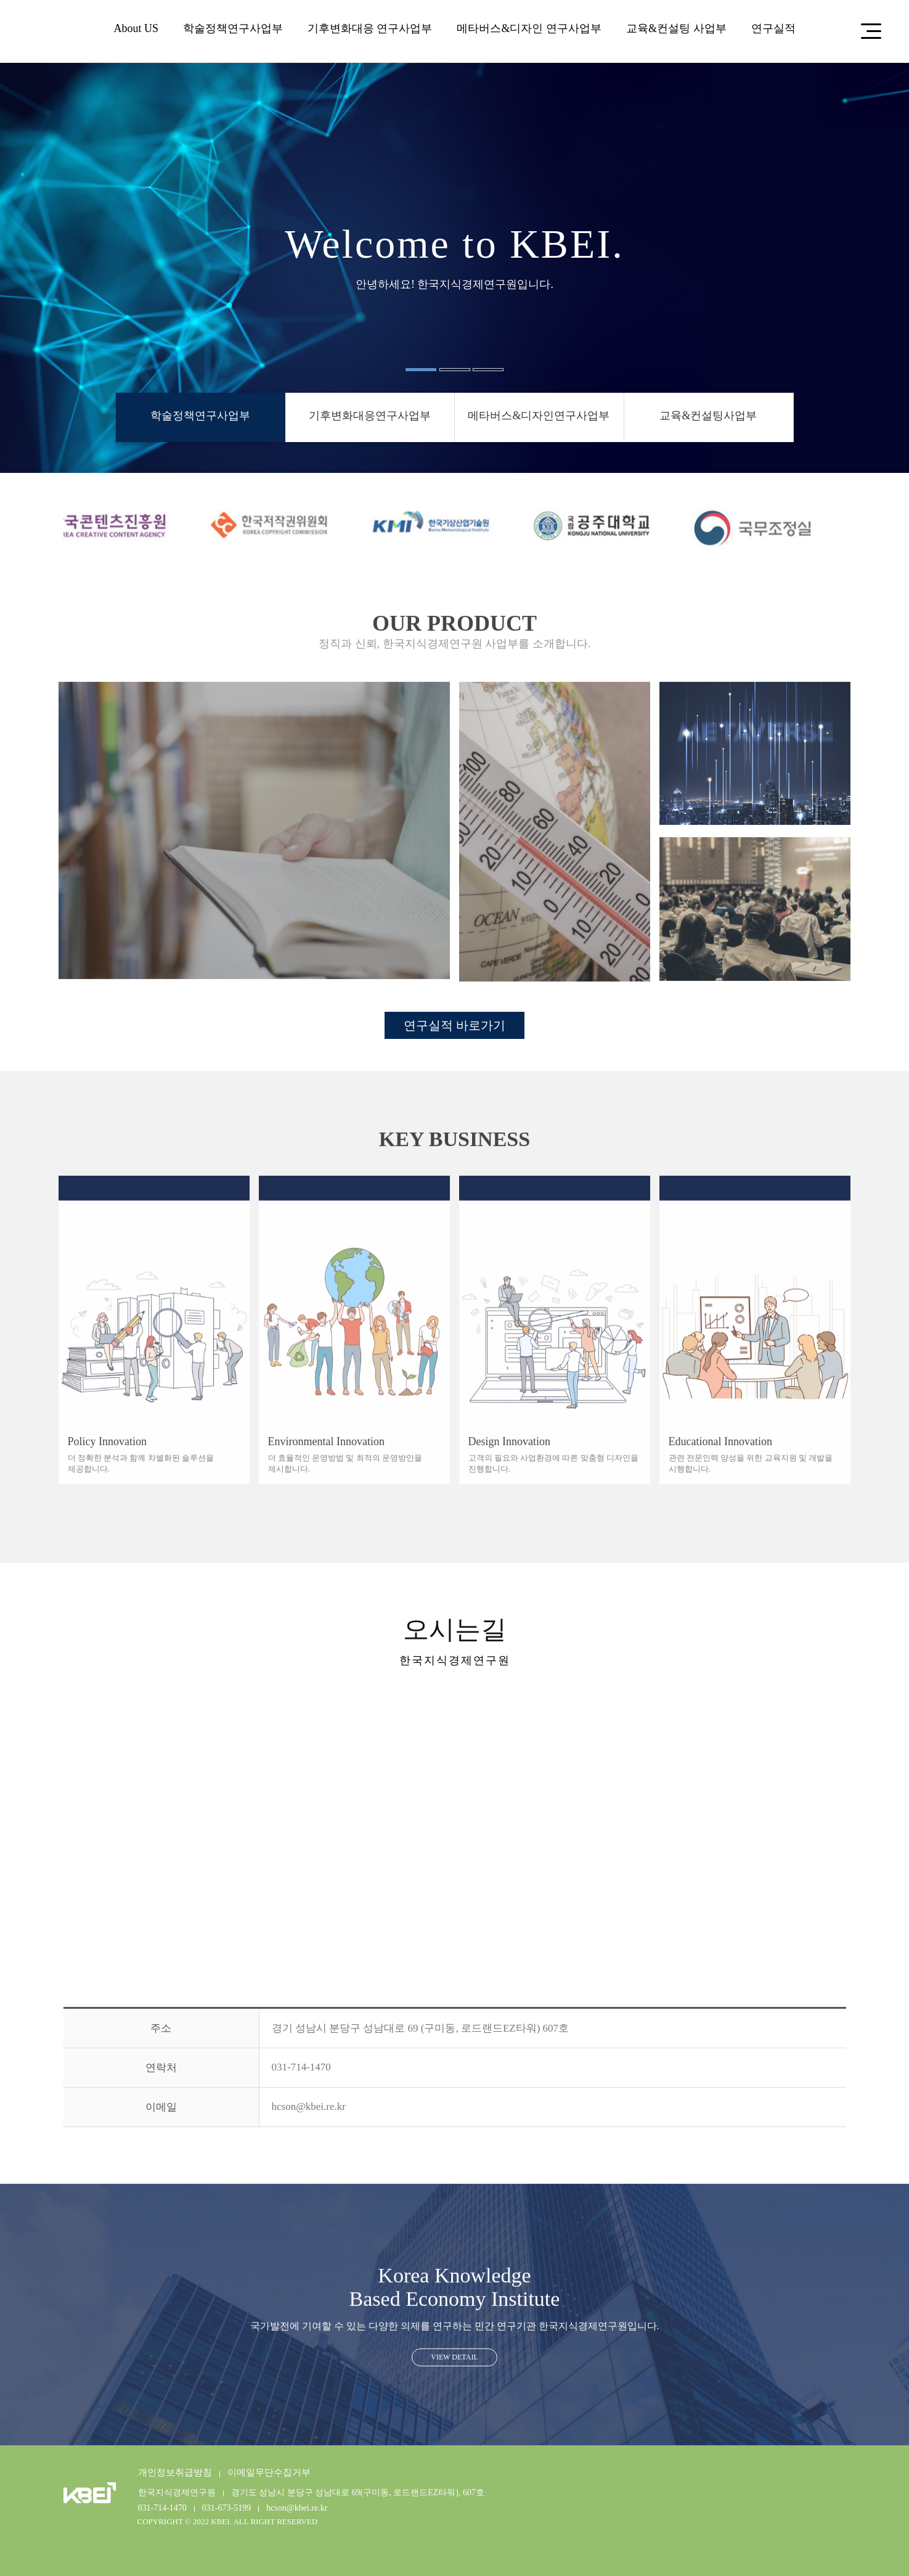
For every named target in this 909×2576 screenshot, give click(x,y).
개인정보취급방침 (175, 2472)
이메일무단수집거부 (269, 2472)
